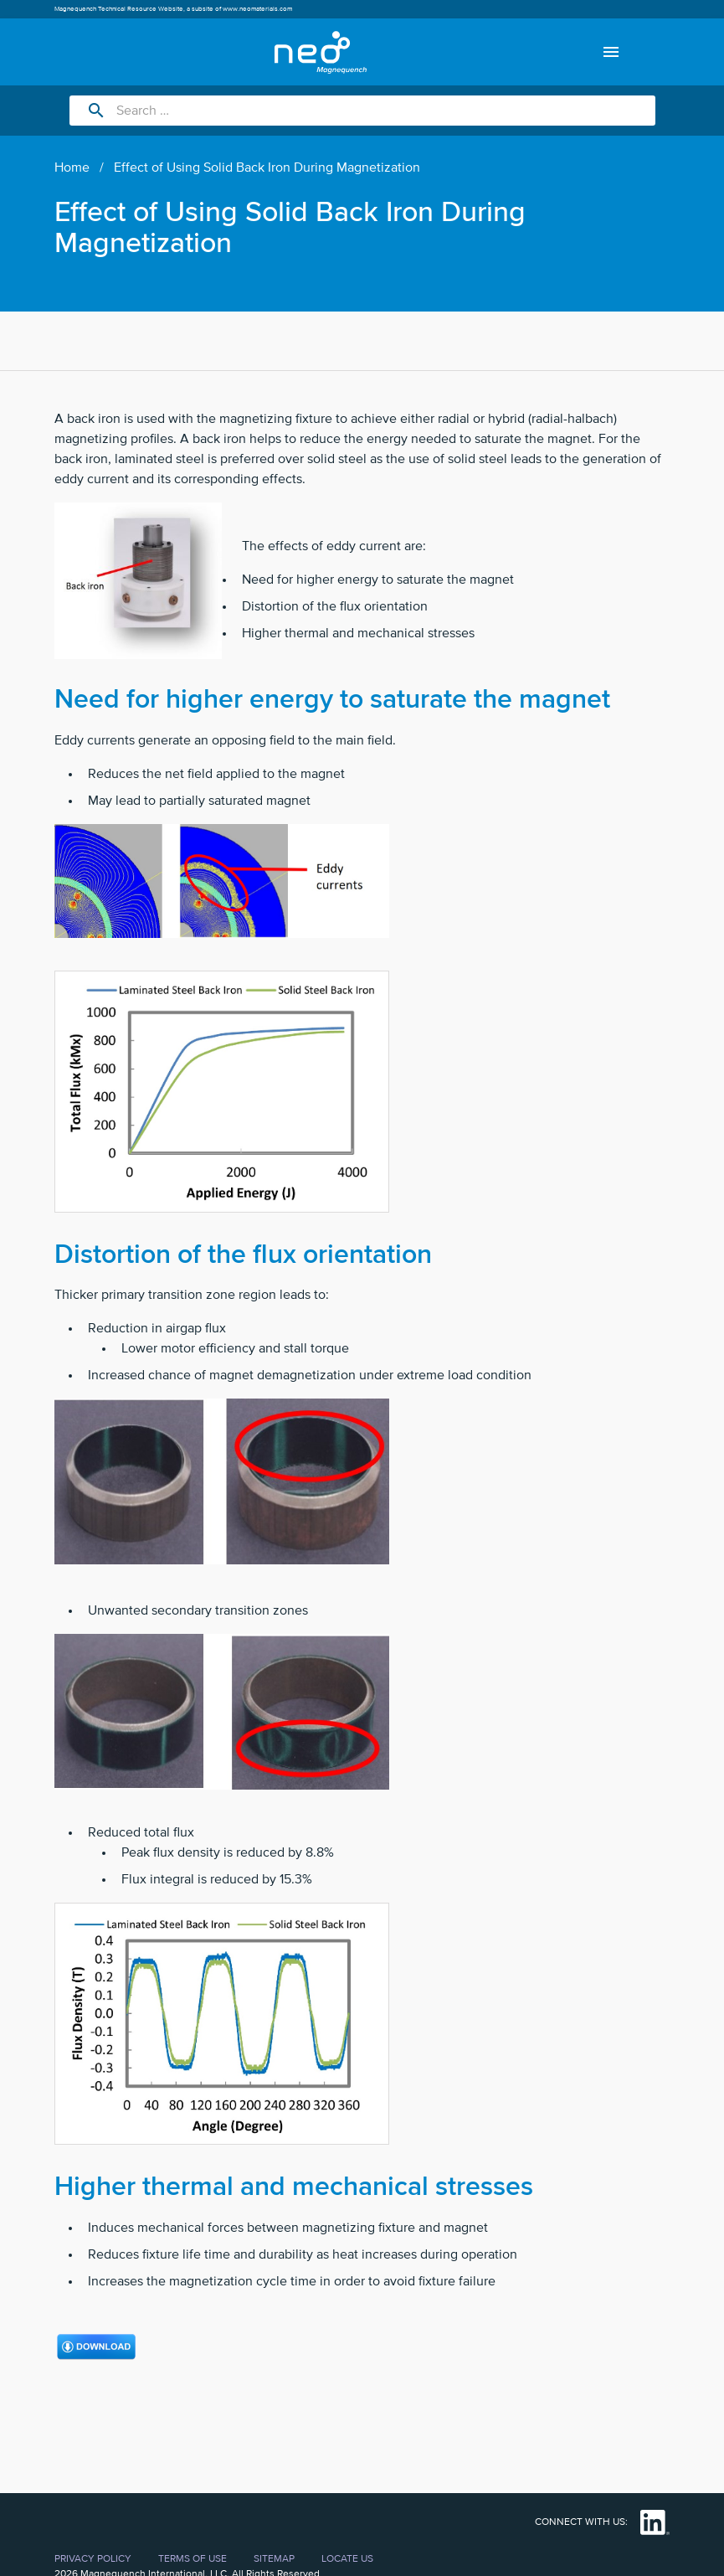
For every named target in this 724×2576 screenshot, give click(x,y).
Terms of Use (192, 2559)
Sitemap (274, 2559)
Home (72, 167)
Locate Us (347, 2559)
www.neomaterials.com (257, 9)
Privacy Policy (92, 2559)
